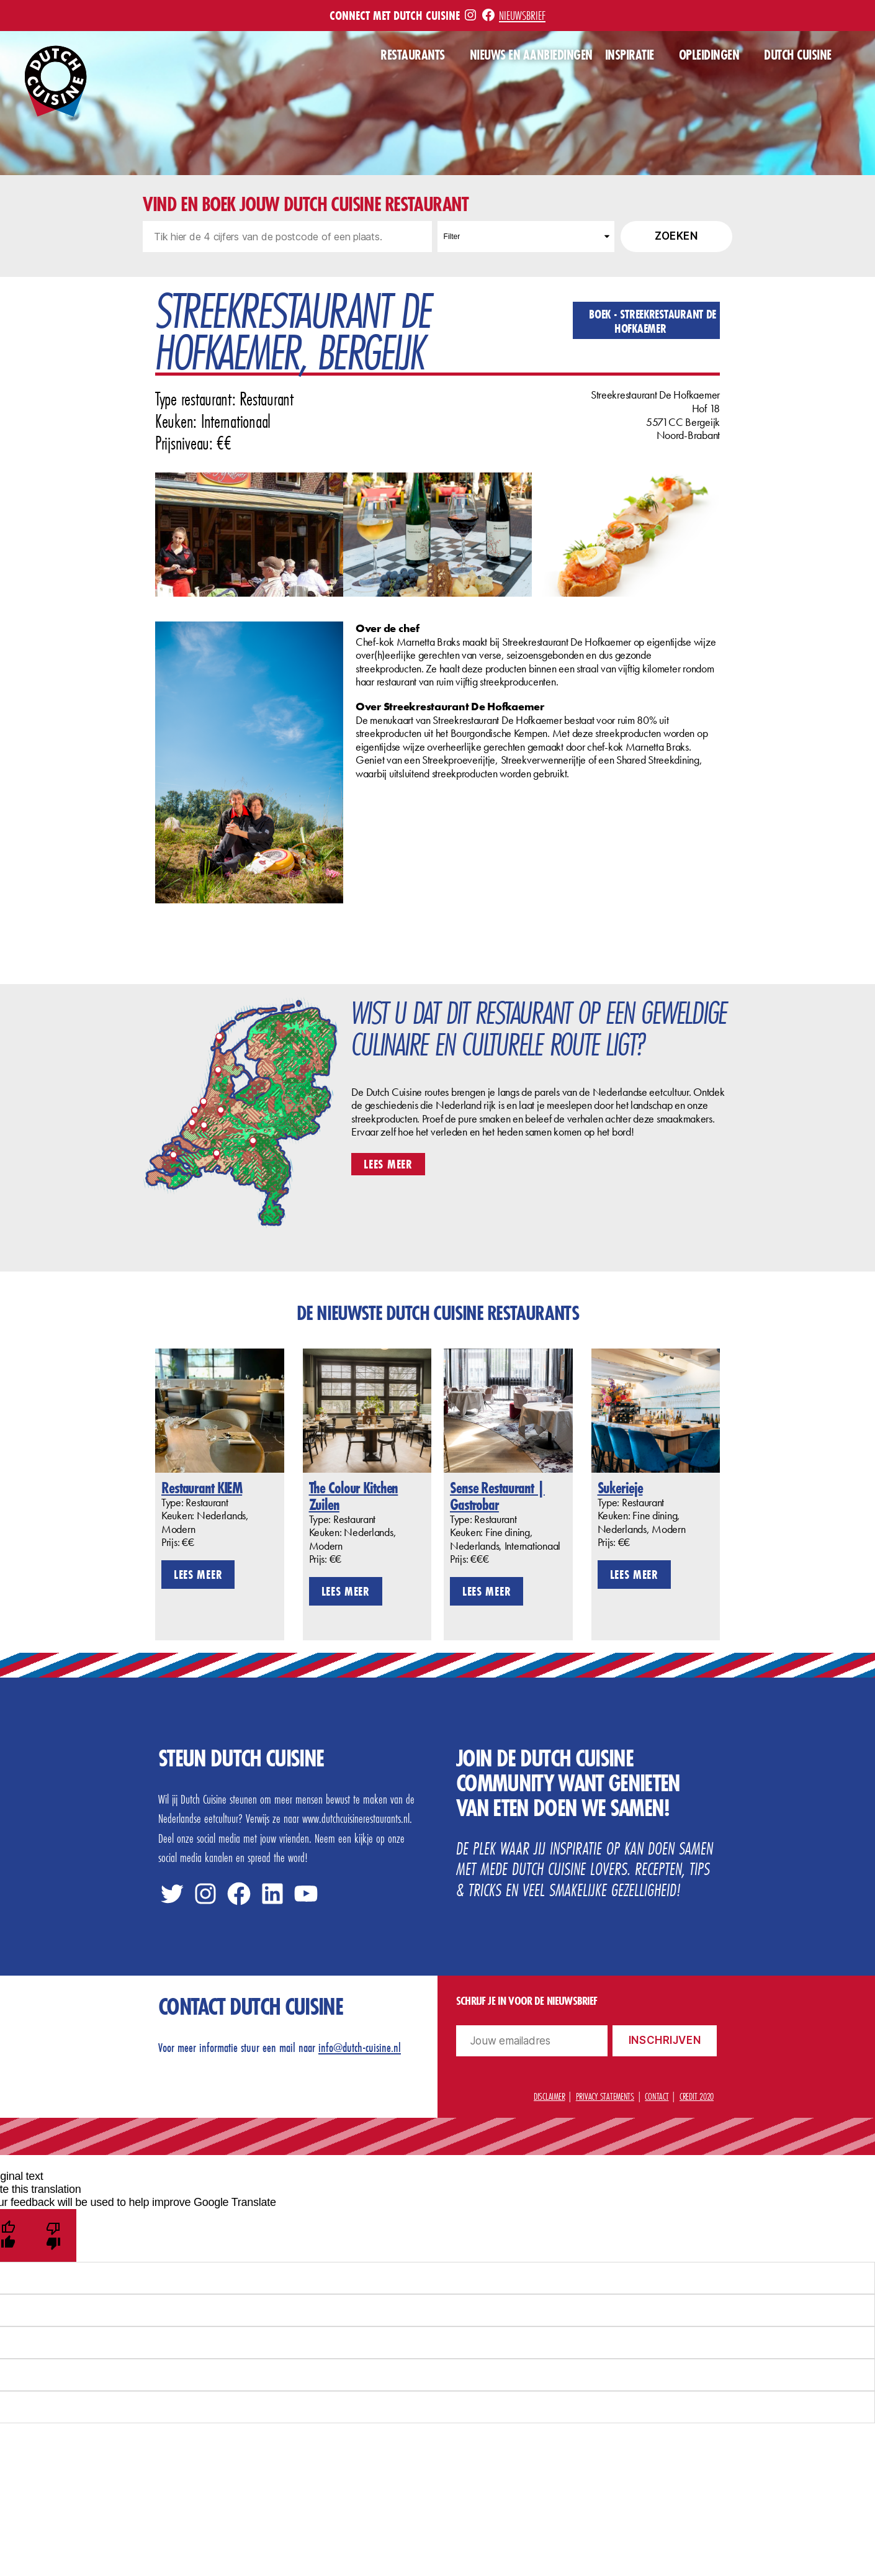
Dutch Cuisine (798, 55)
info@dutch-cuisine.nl (359, 2047)
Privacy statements (605, 2096)
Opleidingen (709, 55)
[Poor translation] (53, 2235)
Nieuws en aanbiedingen (531, 55)
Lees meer (388, 1163)
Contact (656, 2096)
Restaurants (412, 55)
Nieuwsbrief (522, 15)
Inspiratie (629, 55)
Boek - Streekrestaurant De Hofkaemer (652, 321)
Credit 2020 (697, 2096)
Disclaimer (549, 2096)
